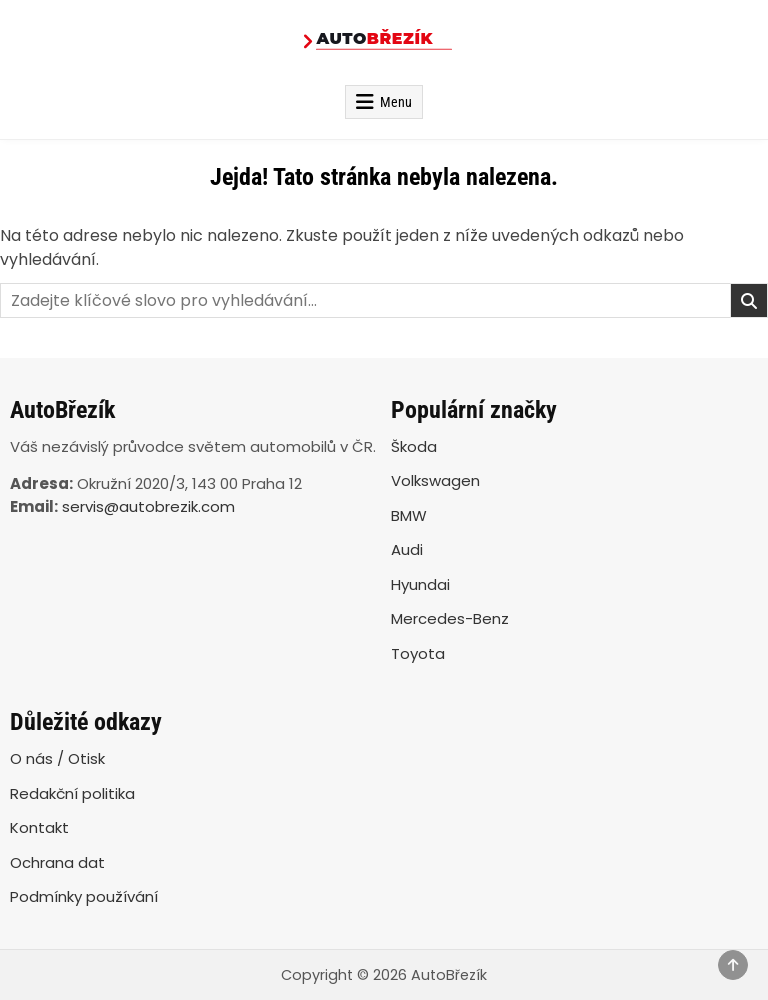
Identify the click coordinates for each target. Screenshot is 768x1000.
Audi (407, 549)
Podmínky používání (84, 896)
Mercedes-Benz (450, 618)
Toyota (418, 653)
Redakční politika (72, 793)
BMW (409, 515)
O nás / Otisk (57, 758)
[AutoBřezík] (384, 42)
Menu (396, 102)
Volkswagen (435, 480)
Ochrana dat (57, 862)
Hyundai (420, 584)
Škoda (414, 446)
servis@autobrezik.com (148, 506)
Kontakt (39, 827)
